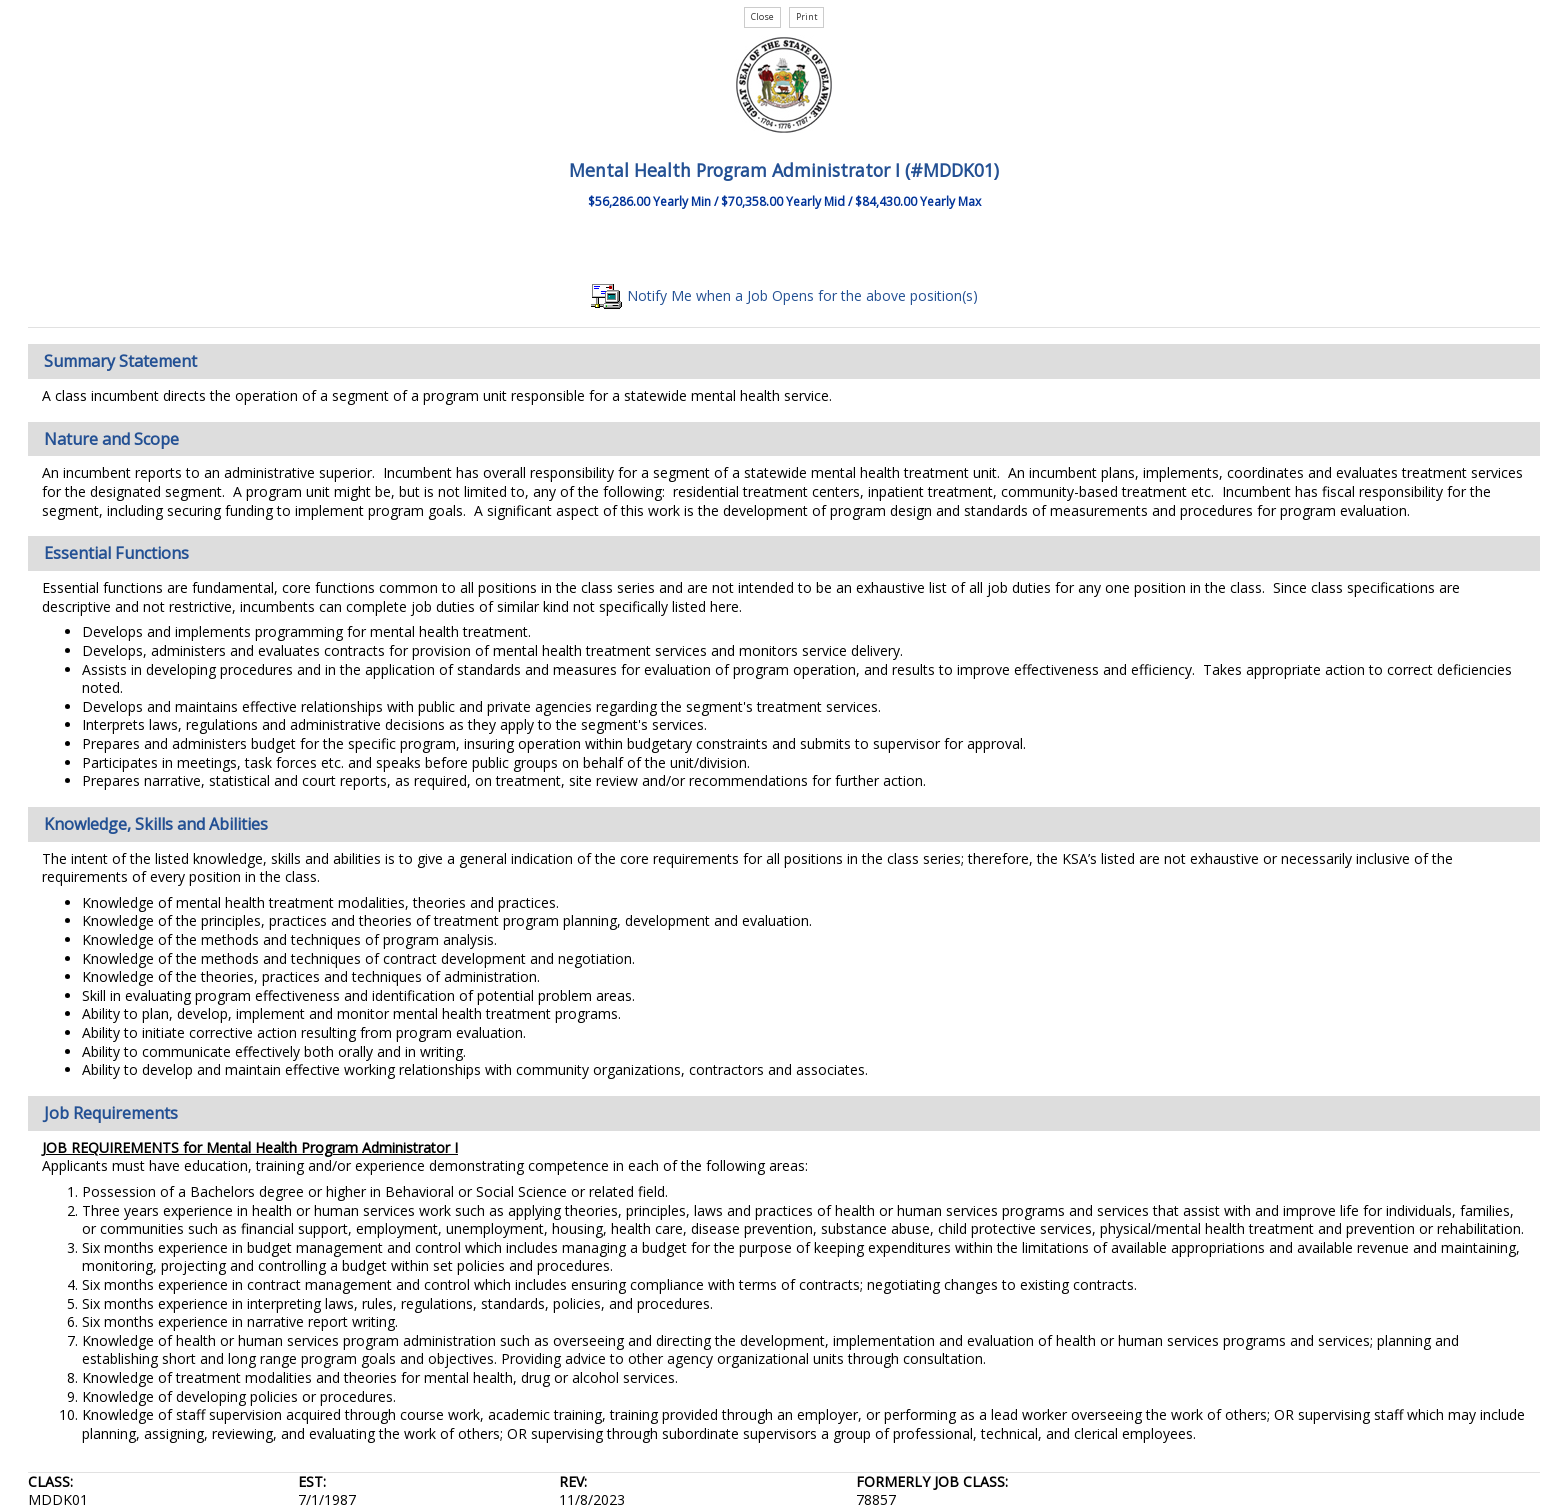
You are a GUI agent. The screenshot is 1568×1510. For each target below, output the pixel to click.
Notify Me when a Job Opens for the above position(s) (784, 295)
